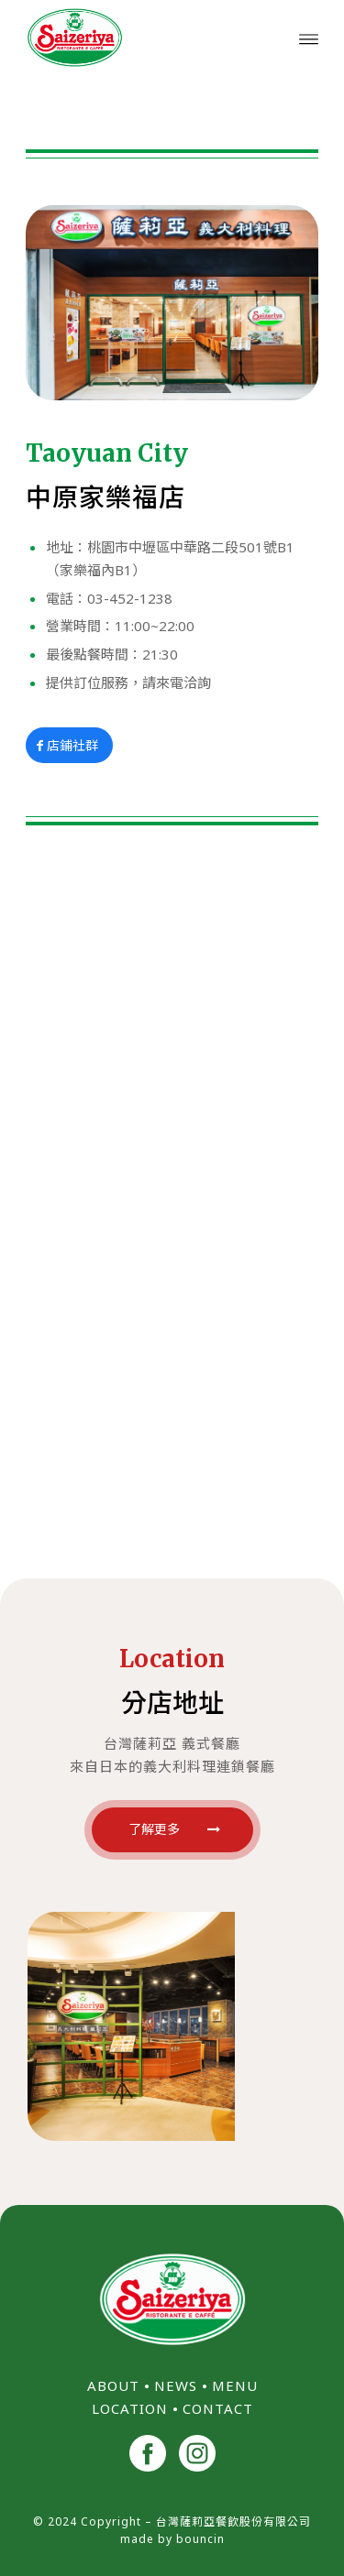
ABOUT (113, 2385)
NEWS (175, 2385)
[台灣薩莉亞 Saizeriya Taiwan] (143, 37)
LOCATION (130, 2408)
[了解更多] (172, 1829)
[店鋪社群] (69, 745)
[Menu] (308, 38)
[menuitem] (308, 38)
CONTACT (218, 2408)
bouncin (200, 2539)
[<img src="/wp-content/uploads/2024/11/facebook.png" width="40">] (147, 2455)
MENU (235, 2385)
